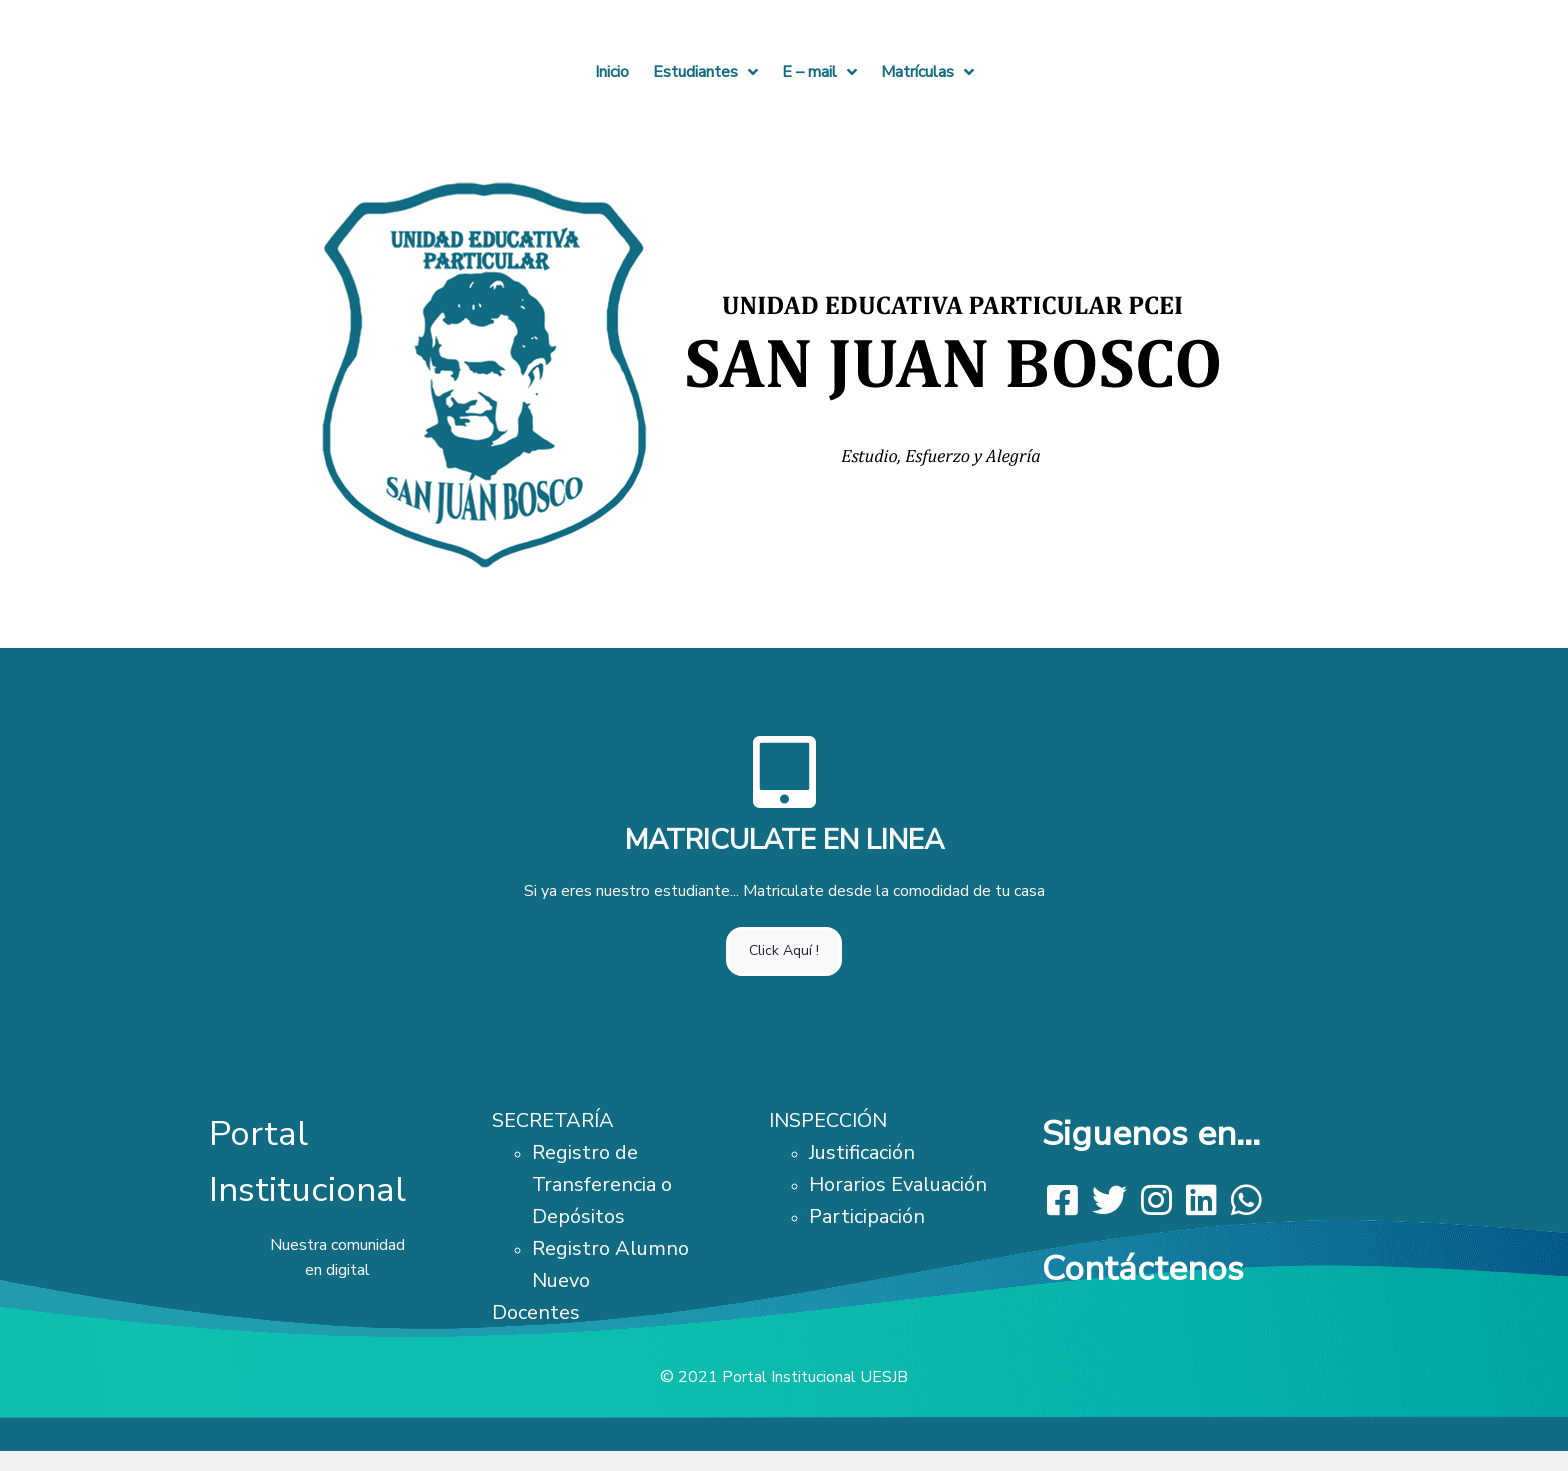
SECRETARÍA (553, 1120)
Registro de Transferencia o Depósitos (602, 1184)
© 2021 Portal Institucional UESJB (784, 1377)
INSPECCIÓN (828, 1120)
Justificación (862, 1152)
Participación (867, 1216)
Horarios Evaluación (898, 1184)
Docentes (536, 1312)
